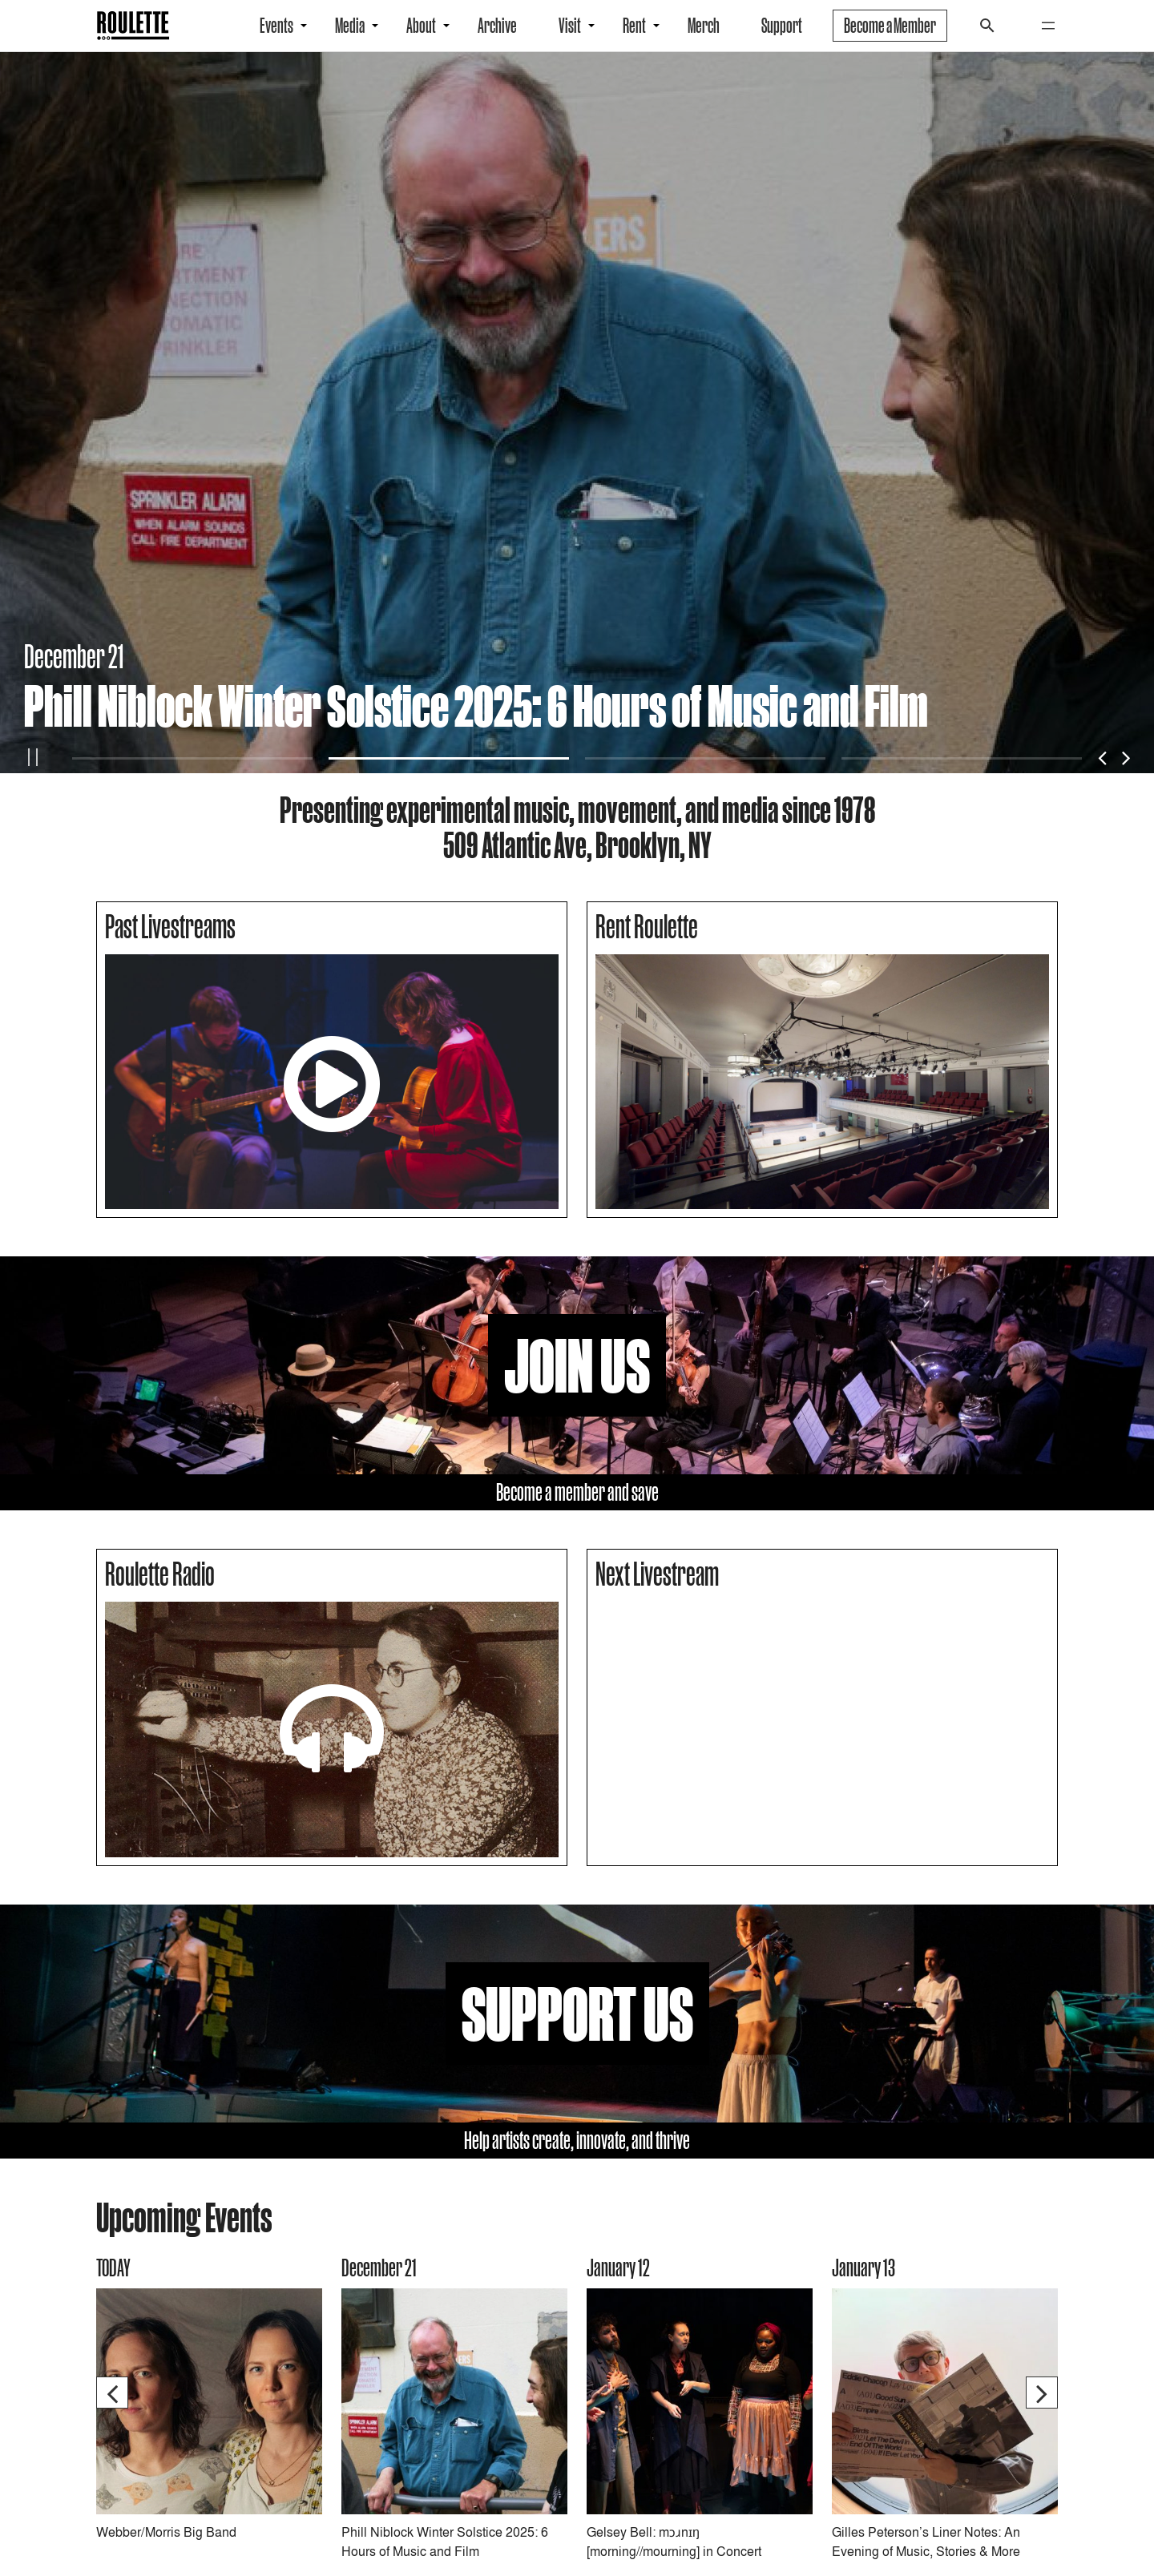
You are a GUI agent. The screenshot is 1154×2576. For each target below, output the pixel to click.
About (421, 26)
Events (276, 26)
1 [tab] (192, 758)
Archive (497, 26)
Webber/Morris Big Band (166, 2532)
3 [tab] (705, 758)
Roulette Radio (160, 1573)
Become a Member (890, 26)
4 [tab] (961, 758)
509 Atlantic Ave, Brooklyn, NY (577, 845)
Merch (704, 26)
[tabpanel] (577, 412)
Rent (634, 26)
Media (350, 26)
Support (781, 26)
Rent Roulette (646, 926)
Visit (570, 26)
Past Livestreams (170, 926)
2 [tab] (449, 758)
